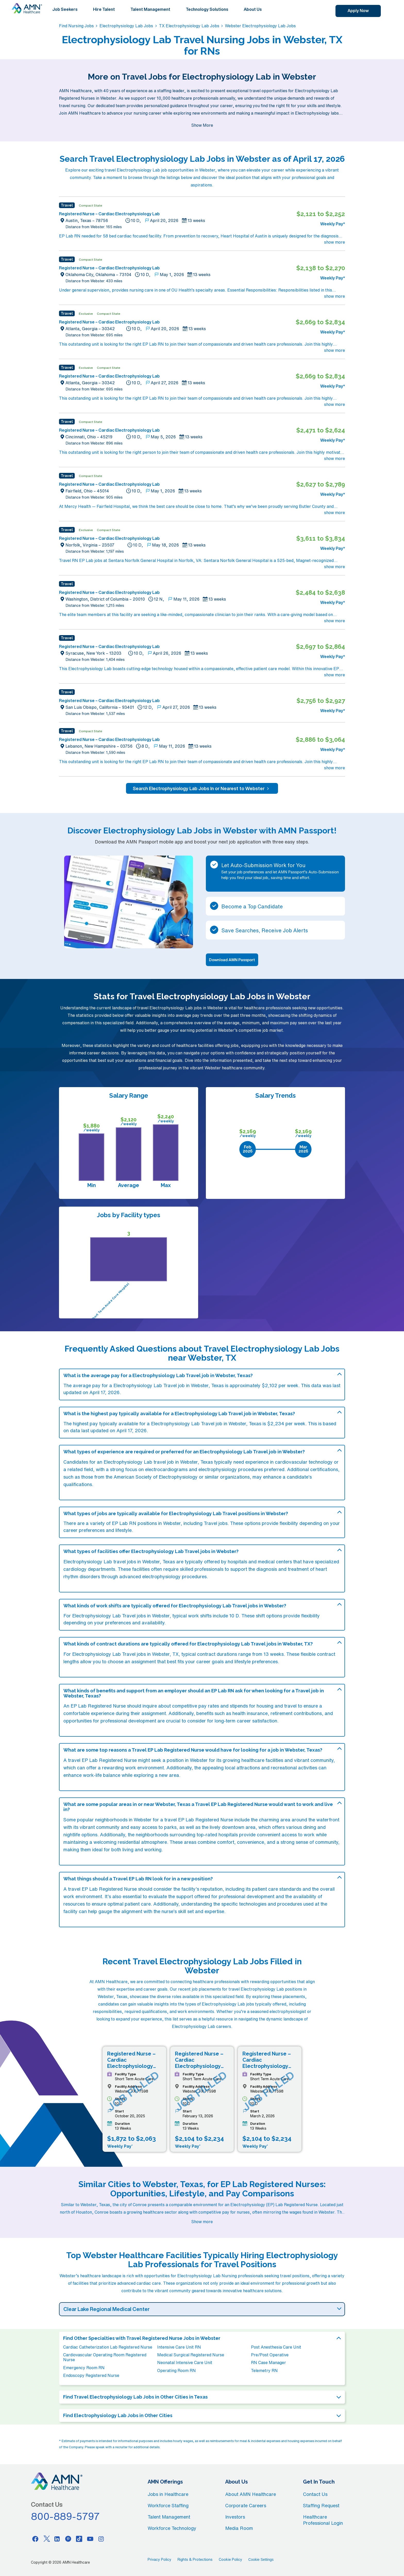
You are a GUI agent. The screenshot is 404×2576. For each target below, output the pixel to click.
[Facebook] (35, 2539)
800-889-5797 (65, 2516)
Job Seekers (65, 9)
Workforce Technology (172, 2528)
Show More (202, 125)
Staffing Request (321, 2505)
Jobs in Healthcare (168, 2494)
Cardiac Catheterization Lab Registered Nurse (107, 2347)
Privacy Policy (159, 2559)
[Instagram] (101, 2539)
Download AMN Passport (232, 960)
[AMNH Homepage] (27, 8)
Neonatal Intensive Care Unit (184, 2362)
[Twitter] (46, 2539)
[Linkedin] (57, 2539)
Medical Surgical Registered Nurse (190, 2355)
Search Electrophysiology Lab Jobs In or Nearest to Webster (202, 788)
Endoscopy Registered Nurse (91, 2375)
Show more (202, 2222)
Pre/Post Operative (270, 2355)
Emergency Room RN (84, 2368)
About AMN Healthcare (250, 2494)
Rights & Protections (195, 2559)
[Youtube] (90, 2539)
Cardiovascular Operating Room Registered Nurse (104, 2357)
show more (334, 242)
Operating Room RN (176, 2370)
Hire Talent (104, 9)
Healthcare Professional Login (323, 2519)
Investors (235, 2516)
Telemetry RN (264, 2370)
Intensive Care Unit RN (179, 2347)
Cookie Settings (261, 2559)
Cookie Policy (230, 2559)
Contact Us (315, 2494)
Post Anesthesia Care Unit (276, 2347)
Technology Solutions (207, 9)
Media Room (239, 2528)
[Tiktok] (79, 2539)
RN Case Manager (268, 2362)
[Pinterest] (68, 2539)
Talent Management (150, 9)
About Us (253, 9)
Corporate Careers (245, 2505)
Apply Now (358, 10)
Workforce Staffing (168, 2505)
